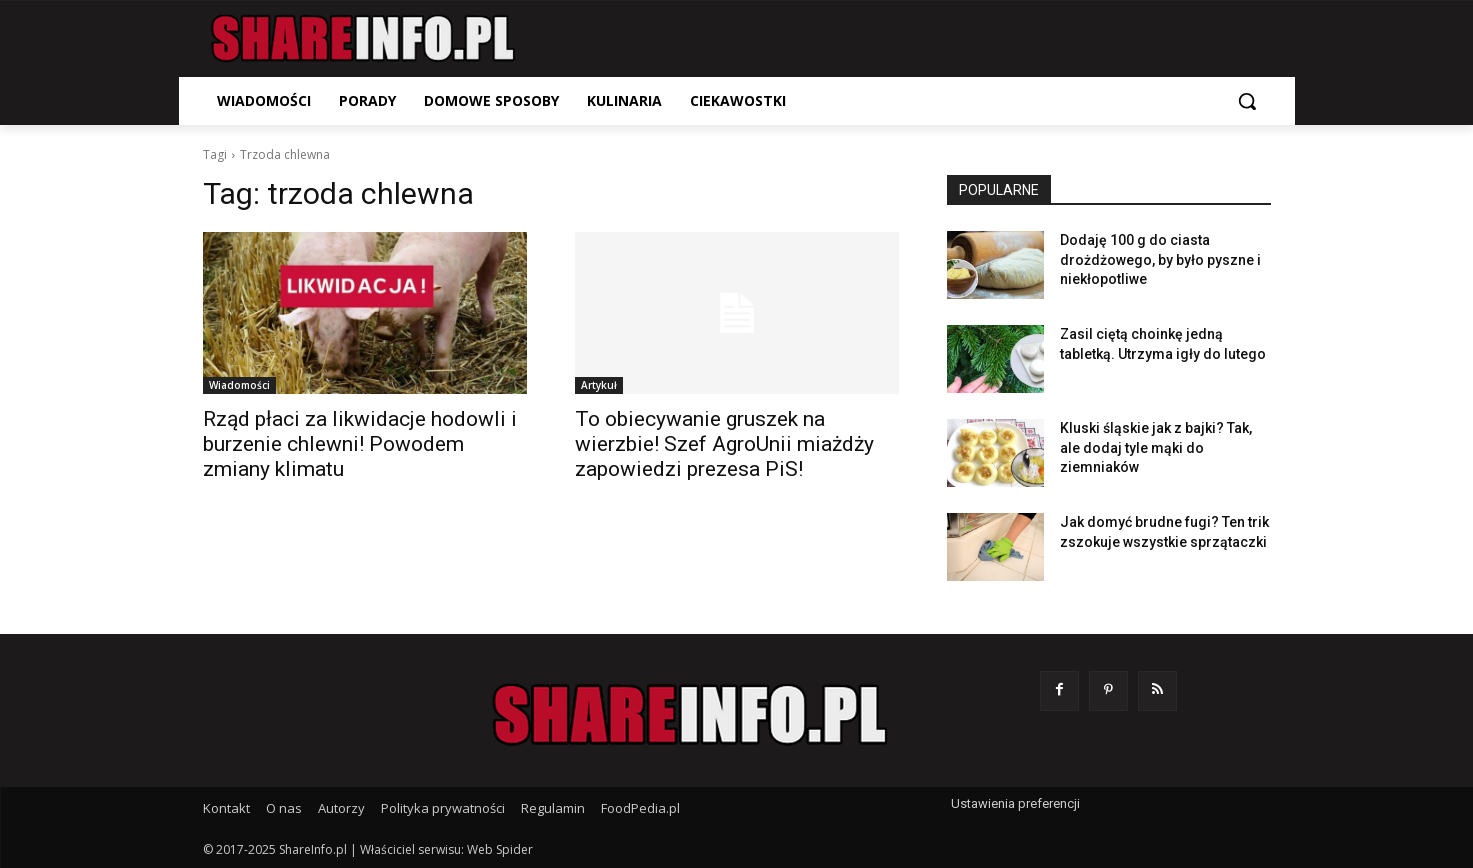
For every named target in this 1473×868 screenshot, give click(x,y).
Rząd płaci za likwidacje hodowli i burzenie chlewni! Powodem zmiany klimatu (360, 444)
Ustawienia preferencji (1015, 803)
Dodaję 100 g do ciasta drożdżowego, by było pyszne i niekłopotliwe (1160, 259)
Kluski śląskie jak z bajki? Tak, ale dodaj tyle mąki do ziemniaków (1156, 447)
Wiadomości (239, 385)
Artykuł (599, 385)
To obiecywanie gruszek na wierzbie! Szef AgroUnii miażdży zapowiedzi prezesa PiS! (724, 444)
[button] (1247, 101)
